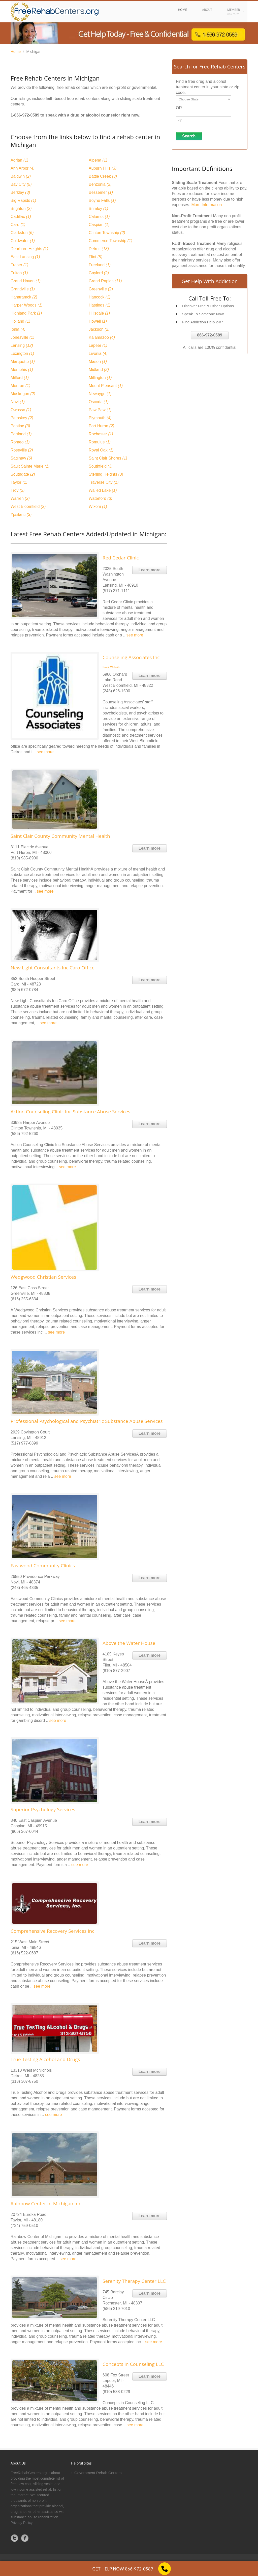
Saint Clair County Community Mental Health (60, 836)
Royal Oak (101, 450)
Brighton (21, 208)
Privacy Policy (22, 2523)
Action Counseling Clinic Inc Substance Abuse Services (70, 1111)
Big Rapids (23, 200)
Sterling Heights (106, 474)
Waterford (100, 498)
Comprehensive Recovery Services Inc (52, 1931)
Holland (20, 321)
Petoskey (22, 418)
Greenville (101, 289)
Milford (20, 377)
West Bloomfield (28, 506)
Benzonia (100, 184)
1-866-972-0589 (25, 115)
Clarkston (22, 233)
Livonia (98, 353)
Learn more (149, 570)
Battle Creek (103, 176)
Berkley (20, 192)
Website (115, 667)
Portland (21, 434)
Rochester (101, 434)
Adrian (19, 160)
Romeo (20, 442)
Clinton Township (107, 233)
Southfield (101, 466)
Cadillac (21, 216)
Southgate (23, 474)
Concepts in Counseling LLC (133, 2364)
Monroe (20, 386)
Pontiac (20, 426)
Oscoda (99, 402)
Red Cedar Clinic (121, 557)
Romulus (100, 442)
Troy (17, 490)
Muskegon (23, 394)
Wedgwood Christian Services (43, 1277)
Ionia (18, 329)
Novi (18, 402)
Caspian (99, 224)
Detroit (99, 249)
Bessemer (101, 192)
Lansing (22, 345)
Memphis (22, 369)
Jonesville (22, 337)
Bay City (21, 184)
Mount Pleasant (106, 386)
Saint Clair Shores (108, 458)
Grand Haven (26, 281)
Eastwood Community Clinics (43, 1565)
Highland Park (26, 313)
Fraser (19, 265)
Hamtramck (24, 297)
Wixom (98, 506)
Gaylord (99, 273)
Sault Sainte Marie (30, 466)
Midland (99, 369)
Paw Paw (100, 410)
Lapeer (98, 345)
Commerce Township (110, 241)
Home (16, 51)
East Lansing (25, 257)
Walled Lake (103, 490)
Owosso (21, 410)
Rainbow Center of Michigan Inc (46, 2203)
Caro (18, 224)
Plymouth (100, 418)
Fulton (19, 273)
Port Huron (101, 426)
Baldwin (21, 176)
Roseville (22, 450)
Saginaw (21, 458)
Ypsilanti (21, 514)
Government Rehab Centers (98, 2473)
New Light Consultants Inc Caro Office (52, 967)
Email (106, 667)
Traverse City (104, 482)
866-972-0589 (209, 335)
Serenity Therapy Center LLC (134, 2281)
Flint (95, 257)
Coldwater (23, 241)
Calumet (99, 216)
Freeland (100, 265)
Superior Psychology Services (43, 1809)
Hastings (99, 305)
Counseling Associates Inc (131, 657)
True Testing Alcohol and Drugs (45, 2059)
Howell (98, 321)
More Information (206, 205)
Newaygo (100, 394)
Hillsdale (99, 313)
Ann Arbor (23, 168)
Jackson (99, 329)
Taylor (19, 482)
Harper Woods (27, 305)
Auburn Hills (102, 168)
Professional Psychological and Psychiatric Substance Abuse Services (87, 1421)
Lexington (22, 353)
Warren (20, 498)
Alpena (98, 160)
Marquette (23, 361)
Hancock (99, 297)
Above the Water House (129, 1643)
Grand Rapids (105, 281)
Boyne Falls (102, 200)
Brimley (98, 208)
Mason (98, 361)
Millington (100, 377)
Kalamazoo (102, 337)
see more (134, 635)
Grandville (23, 289)
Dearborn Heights (29, 249)
